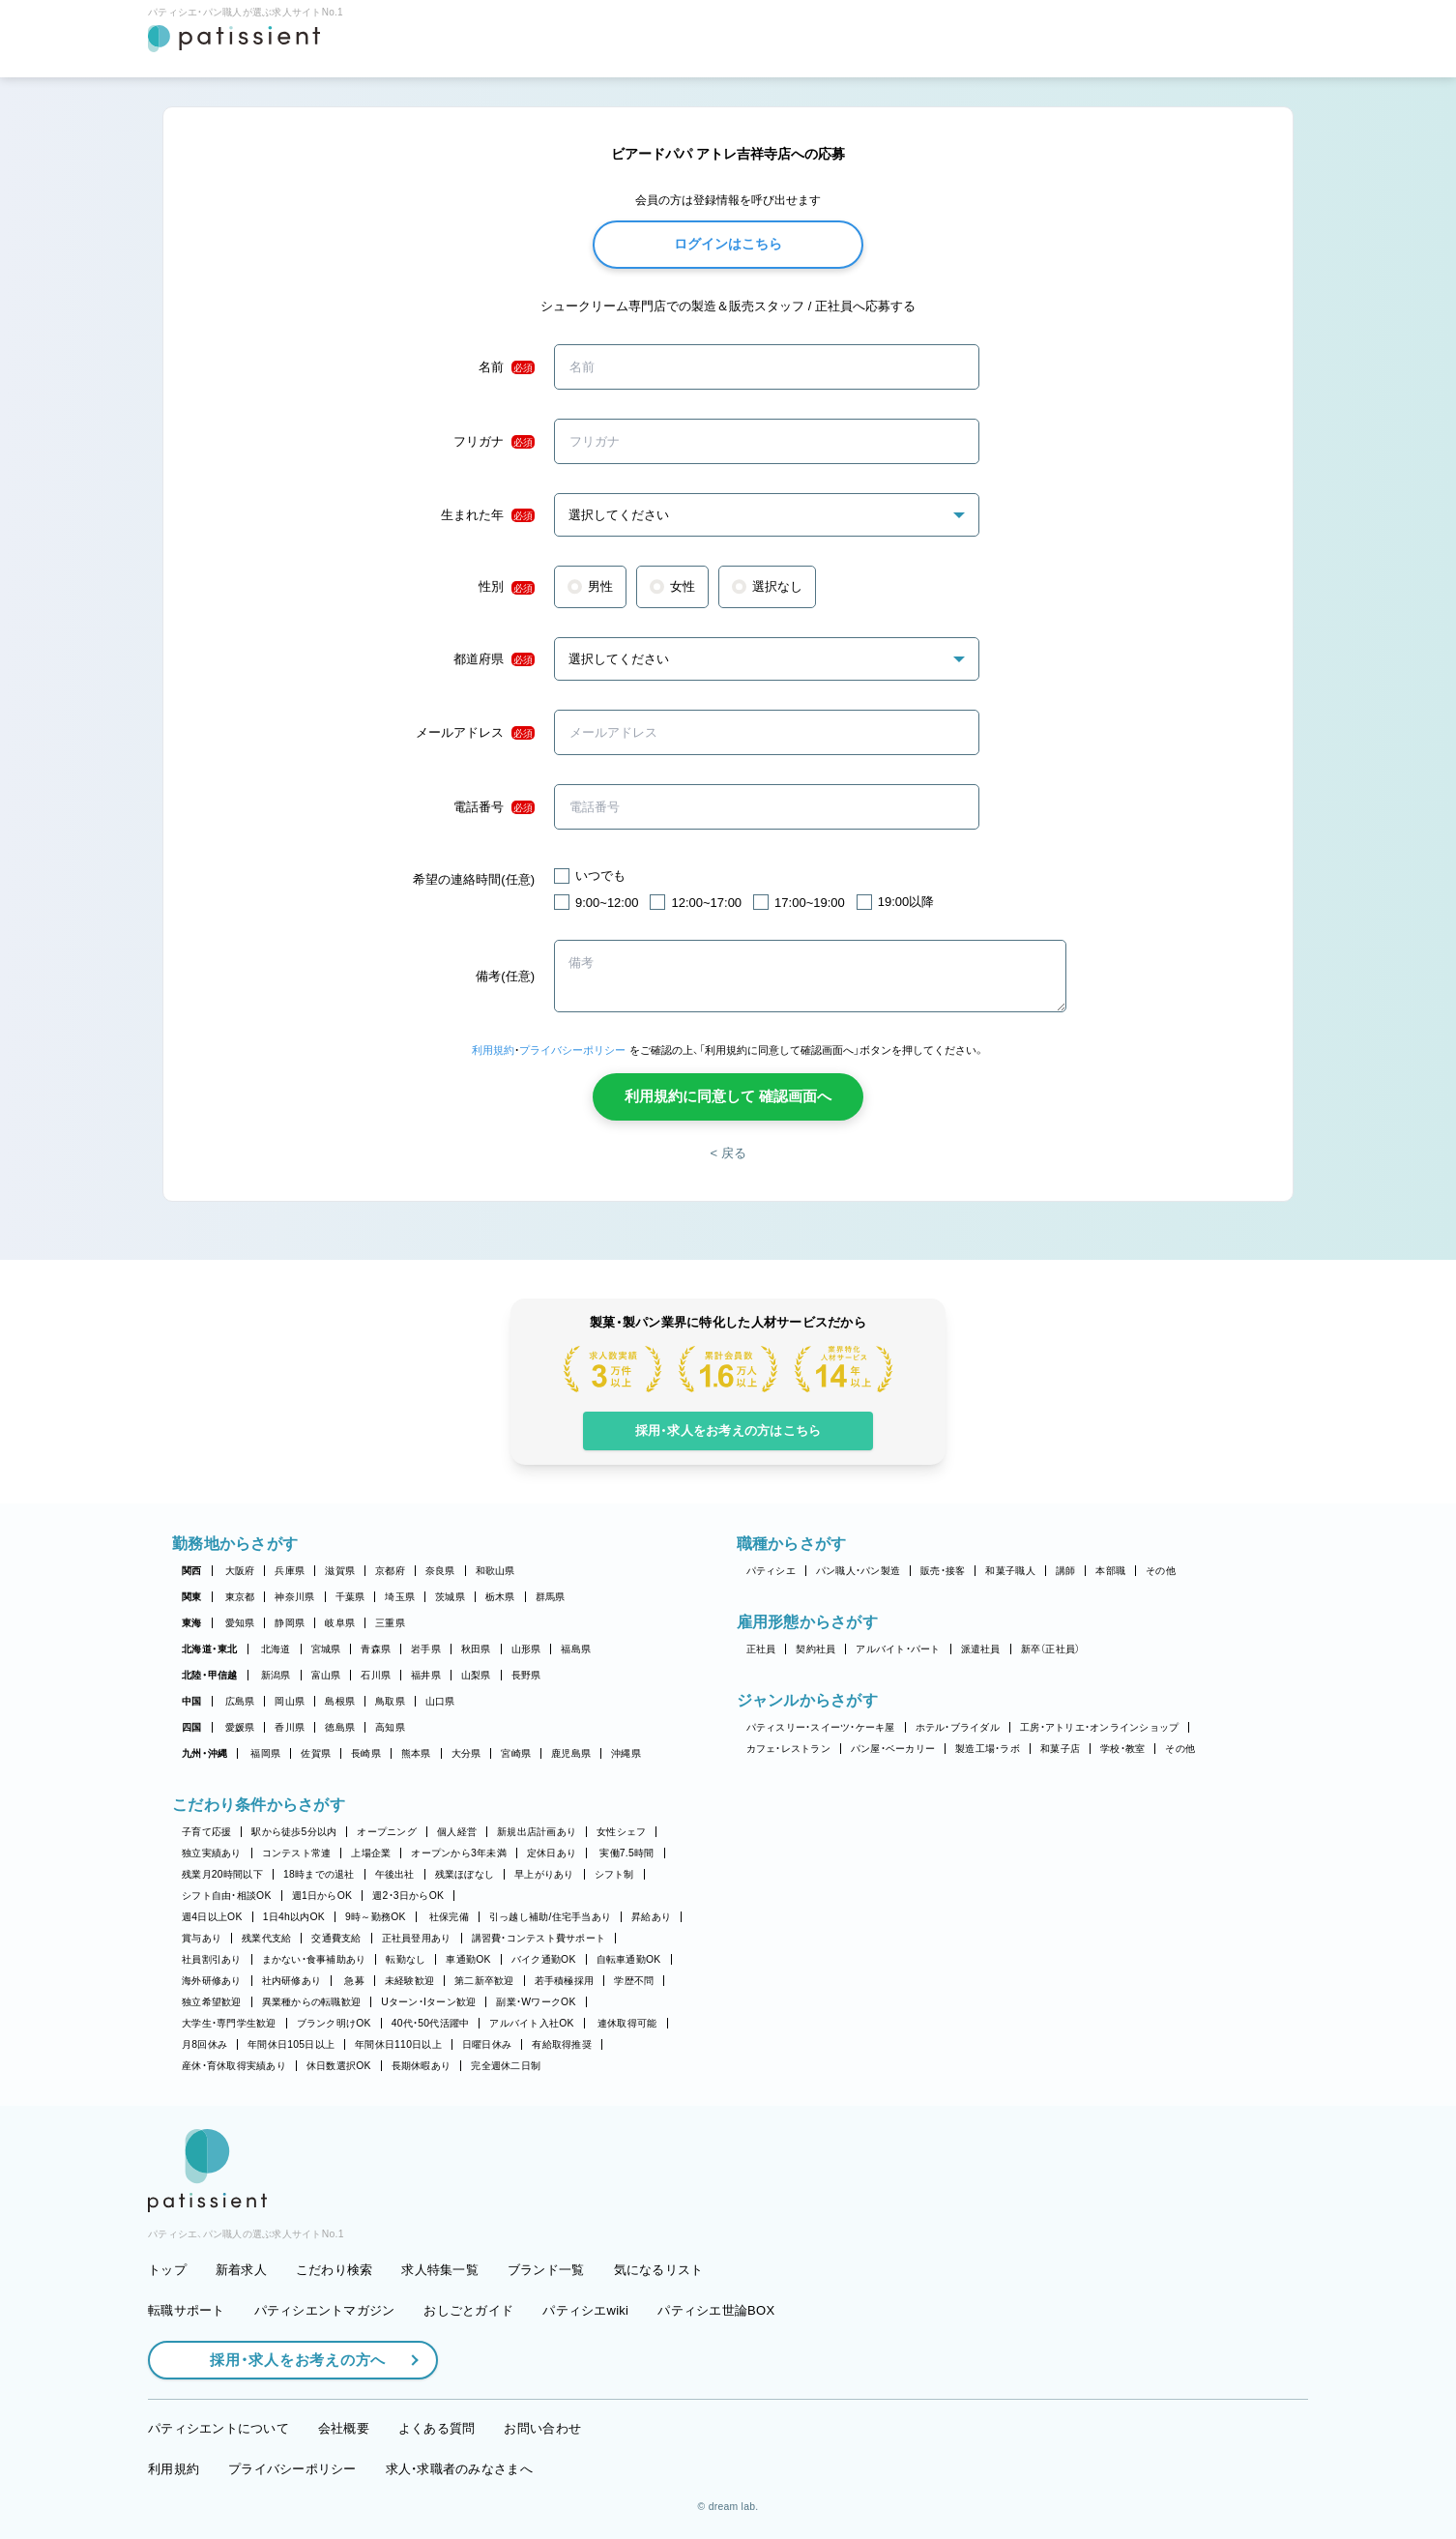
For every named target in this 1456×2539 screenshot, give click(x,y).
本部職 (1110, 1570)
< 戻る (727, 1153)
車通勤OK (468, 1959)
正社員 (761, 1649)
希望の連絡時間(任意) (474, 879)
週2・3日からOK (408, 1895)
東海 (192, 1623)
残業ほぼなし (465, 1874)
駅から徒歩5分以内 (293, 1831)
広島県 (240, 1701)
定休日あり (551, 1853)
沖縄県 (626, 1753)
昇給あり (651, 1917)
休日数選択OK (338, 2065)
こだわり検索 (334, 2269)
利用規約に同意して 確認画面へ (728, 1096)
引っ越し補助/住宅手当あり (550, 1917)
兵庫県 (290, 1570)
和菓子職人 (1009, 1570)
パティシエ (771, 1570)
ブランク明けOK (334, 2023)
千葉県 (350, 1596)
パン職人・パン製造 (858, 1570)
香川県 (290, 1727)
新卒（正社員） (1051, 1649)
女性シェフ (621, 1831)
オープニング (387, 1831)
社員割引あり (212, 1959)
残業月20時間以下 (222, 1874)
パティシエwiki (585, 2310)
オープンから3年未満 (458, 1853)
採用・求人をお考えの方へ (288, 2359)
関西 (192, 1570)
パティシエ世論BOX (715, 2310)
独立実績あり (212, 1853)
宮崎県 (516, 1753)
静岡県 (290, 1623)
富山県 (326, 1675)
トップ (167, 2269)
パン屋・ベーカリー (893, 1748)
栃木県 (500, 1596)
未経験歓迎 (409, 1980)
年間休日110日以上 (398, 2044)
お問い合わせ (542, 2428)
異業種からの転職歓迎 (312, 2002)
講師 (1066, 1570)
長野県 (526, 1675)
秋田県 (476, 1649)
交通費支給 (336, 1938)
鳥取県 (390, 1701)
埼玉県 (400, 1596)
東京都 (240, 1596)
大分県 (466, 1753)
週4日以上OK (212, 1917)
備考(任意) (505, 976)
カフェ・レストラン (788, 1748)
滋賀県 (340, 1570)
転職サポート (186, 2310)
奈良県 (440, 1570)
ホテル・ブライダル (958, 1727)
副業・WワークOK (535, 2002)
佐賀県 (316, 1753)
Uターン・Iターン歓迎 (428, 2002)
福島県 (576, 1649)
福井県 (426, 1675)
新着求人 (241, 2269)
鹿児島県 (571, 1753)
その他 (1161, 1570)
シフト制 (614, 1874)
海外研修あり (212, 1980)
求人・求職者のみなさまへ (459, 2469)
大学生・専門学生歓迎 (229, 2023)
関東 (192, 1596)
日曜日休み (486, 2044)
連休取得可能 (627, 2023)
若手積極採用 (565, 1980)
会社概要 (343, 2428)
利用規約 (493, 1050)
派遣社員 (981, 1649)
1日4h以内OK (294, 1917)
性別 (507, 587)
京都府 (390, 1570)
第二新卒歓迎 (484, 1980)
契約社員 (815, 1649)
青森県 (376, 1649)
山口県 (440, 1701)
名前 (507, 367)
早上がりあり (544, 1874)
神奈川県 (294, 1596)
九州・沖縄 (204, 1753)
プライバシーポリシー (572, 1050)
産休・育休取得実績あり (234, 2065)
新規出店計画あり (536, 1831)
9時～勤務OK (375, 1917)
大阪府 (240, 1570)
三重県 (390, 1623)
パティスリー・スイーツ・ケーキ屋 (820, 1727)
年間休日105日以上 (291, 2044)
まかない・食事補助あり (314, 1959)
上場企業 (371, 1853)
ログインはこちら (728, 243)
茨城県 (450, 1596)
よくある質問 (437, 2428)
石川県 (376, 1675)
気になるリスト (659, 2269)
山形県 (526, 1649)
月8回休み (204, 2044)
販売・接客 (942, 1570)
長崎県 (366, 1753)
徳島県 (340, 1727)
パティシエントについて (218, 2428)
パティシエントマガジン (324, 2310)
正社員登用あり (416, 1938)
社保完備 (449, 1917)
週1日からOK (322, 1895)
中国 (192, 1701)
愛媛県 (240, 1727)
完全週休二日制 (505, 2065)
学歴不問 (634, 1980)
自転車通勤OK (629, 1959)
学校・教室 (1122, 1748)
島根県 (340, 1701)
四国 (192, 1727)
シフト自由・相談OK (227, 1895)
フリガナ (494, 442)
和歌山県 (495, 1570)
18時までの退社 (319, 1874)
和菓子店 (1060, 1748)
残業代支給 (266, 1938)
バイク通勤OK (543, 1959)
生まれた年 (488, 515)
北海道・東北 (210, 1649)
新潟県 (276, 1675)
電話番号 (494, 807)
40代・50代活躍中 (431, 2023)
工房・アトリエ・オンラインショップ (1099, 1727)
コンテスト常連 (297, 1853)
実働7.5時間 (626, 1853)
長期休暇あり (421, 2065)
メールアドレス (475, 733)
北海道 (276, 1649)
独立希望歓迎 (212, 2002)
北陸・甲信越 (210, 1675)
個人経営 (457, 1831)
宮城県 (326, 1649)
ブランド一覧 (546, 2269)
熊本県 (416, 1753)
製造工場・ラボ (987, 1748)
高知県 (390, 1727)
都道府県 (494, 659)
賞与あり (201, 1938)
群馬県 (551, 1596)
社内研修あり (292, 1980)
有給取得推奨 (562, 2044)
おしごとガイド (468, 2310)
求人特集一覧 (440, 2269)
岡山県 (290, 1701)
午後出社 (395, 1874)
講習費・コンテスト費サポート (539, 1938)
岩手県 (426, 1649)
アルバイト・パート (898, 1649)
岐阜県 (340, 1623)
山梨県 (476, 1675)
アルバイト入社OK (531, 2023)
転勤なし (405, 1959)
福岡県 (265, 1753)
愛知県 (240, 1623)
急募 (354, 1980)
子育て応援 (206, 1831)
